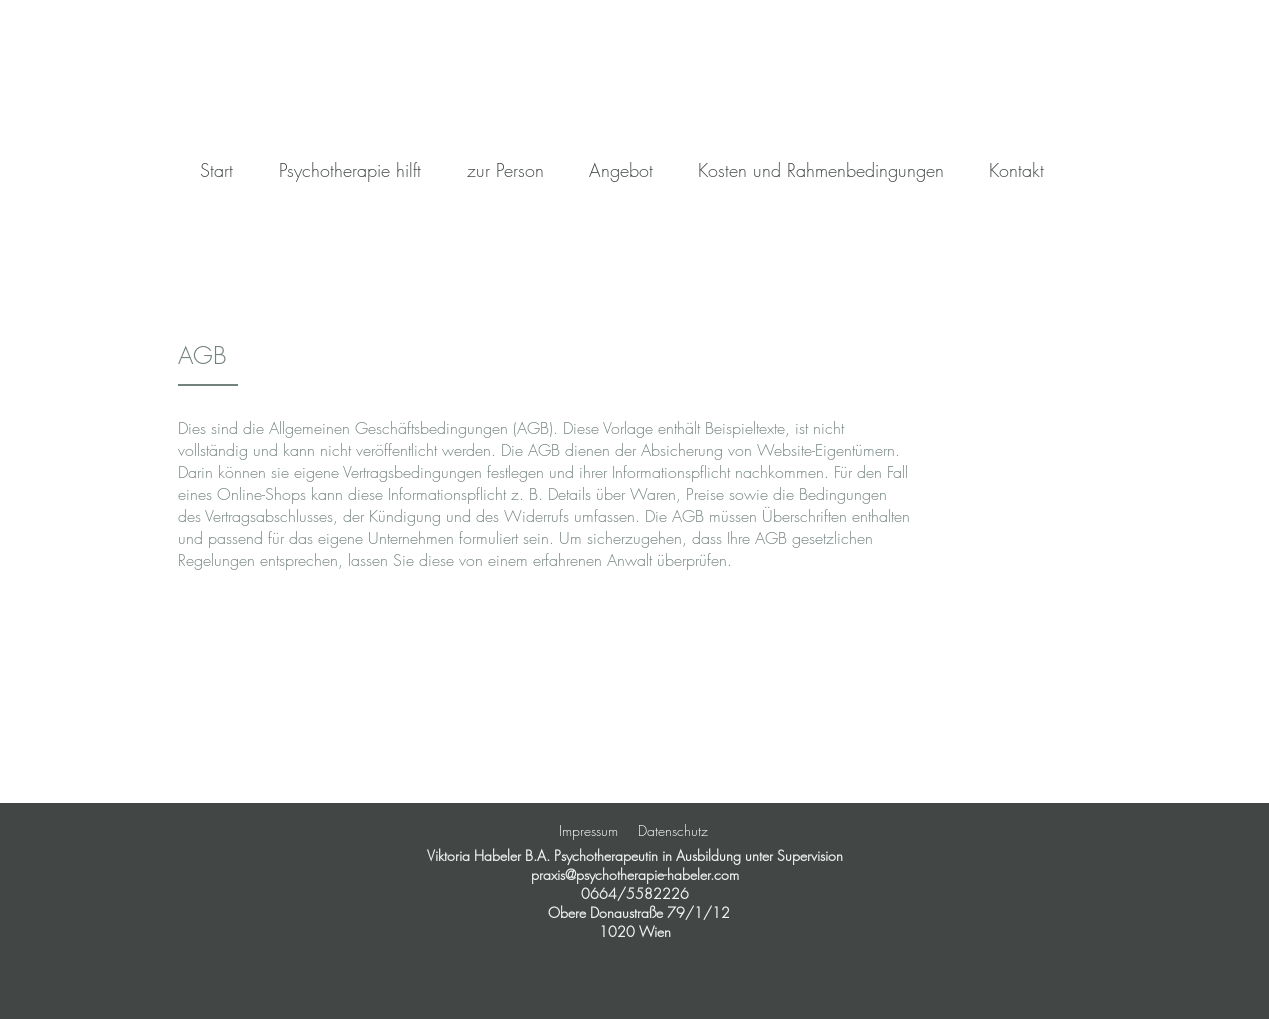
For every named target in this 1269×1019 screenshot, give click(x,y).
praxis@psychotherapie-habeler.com (635, 874)
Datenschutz (673, 830)
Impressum (588, 830)
